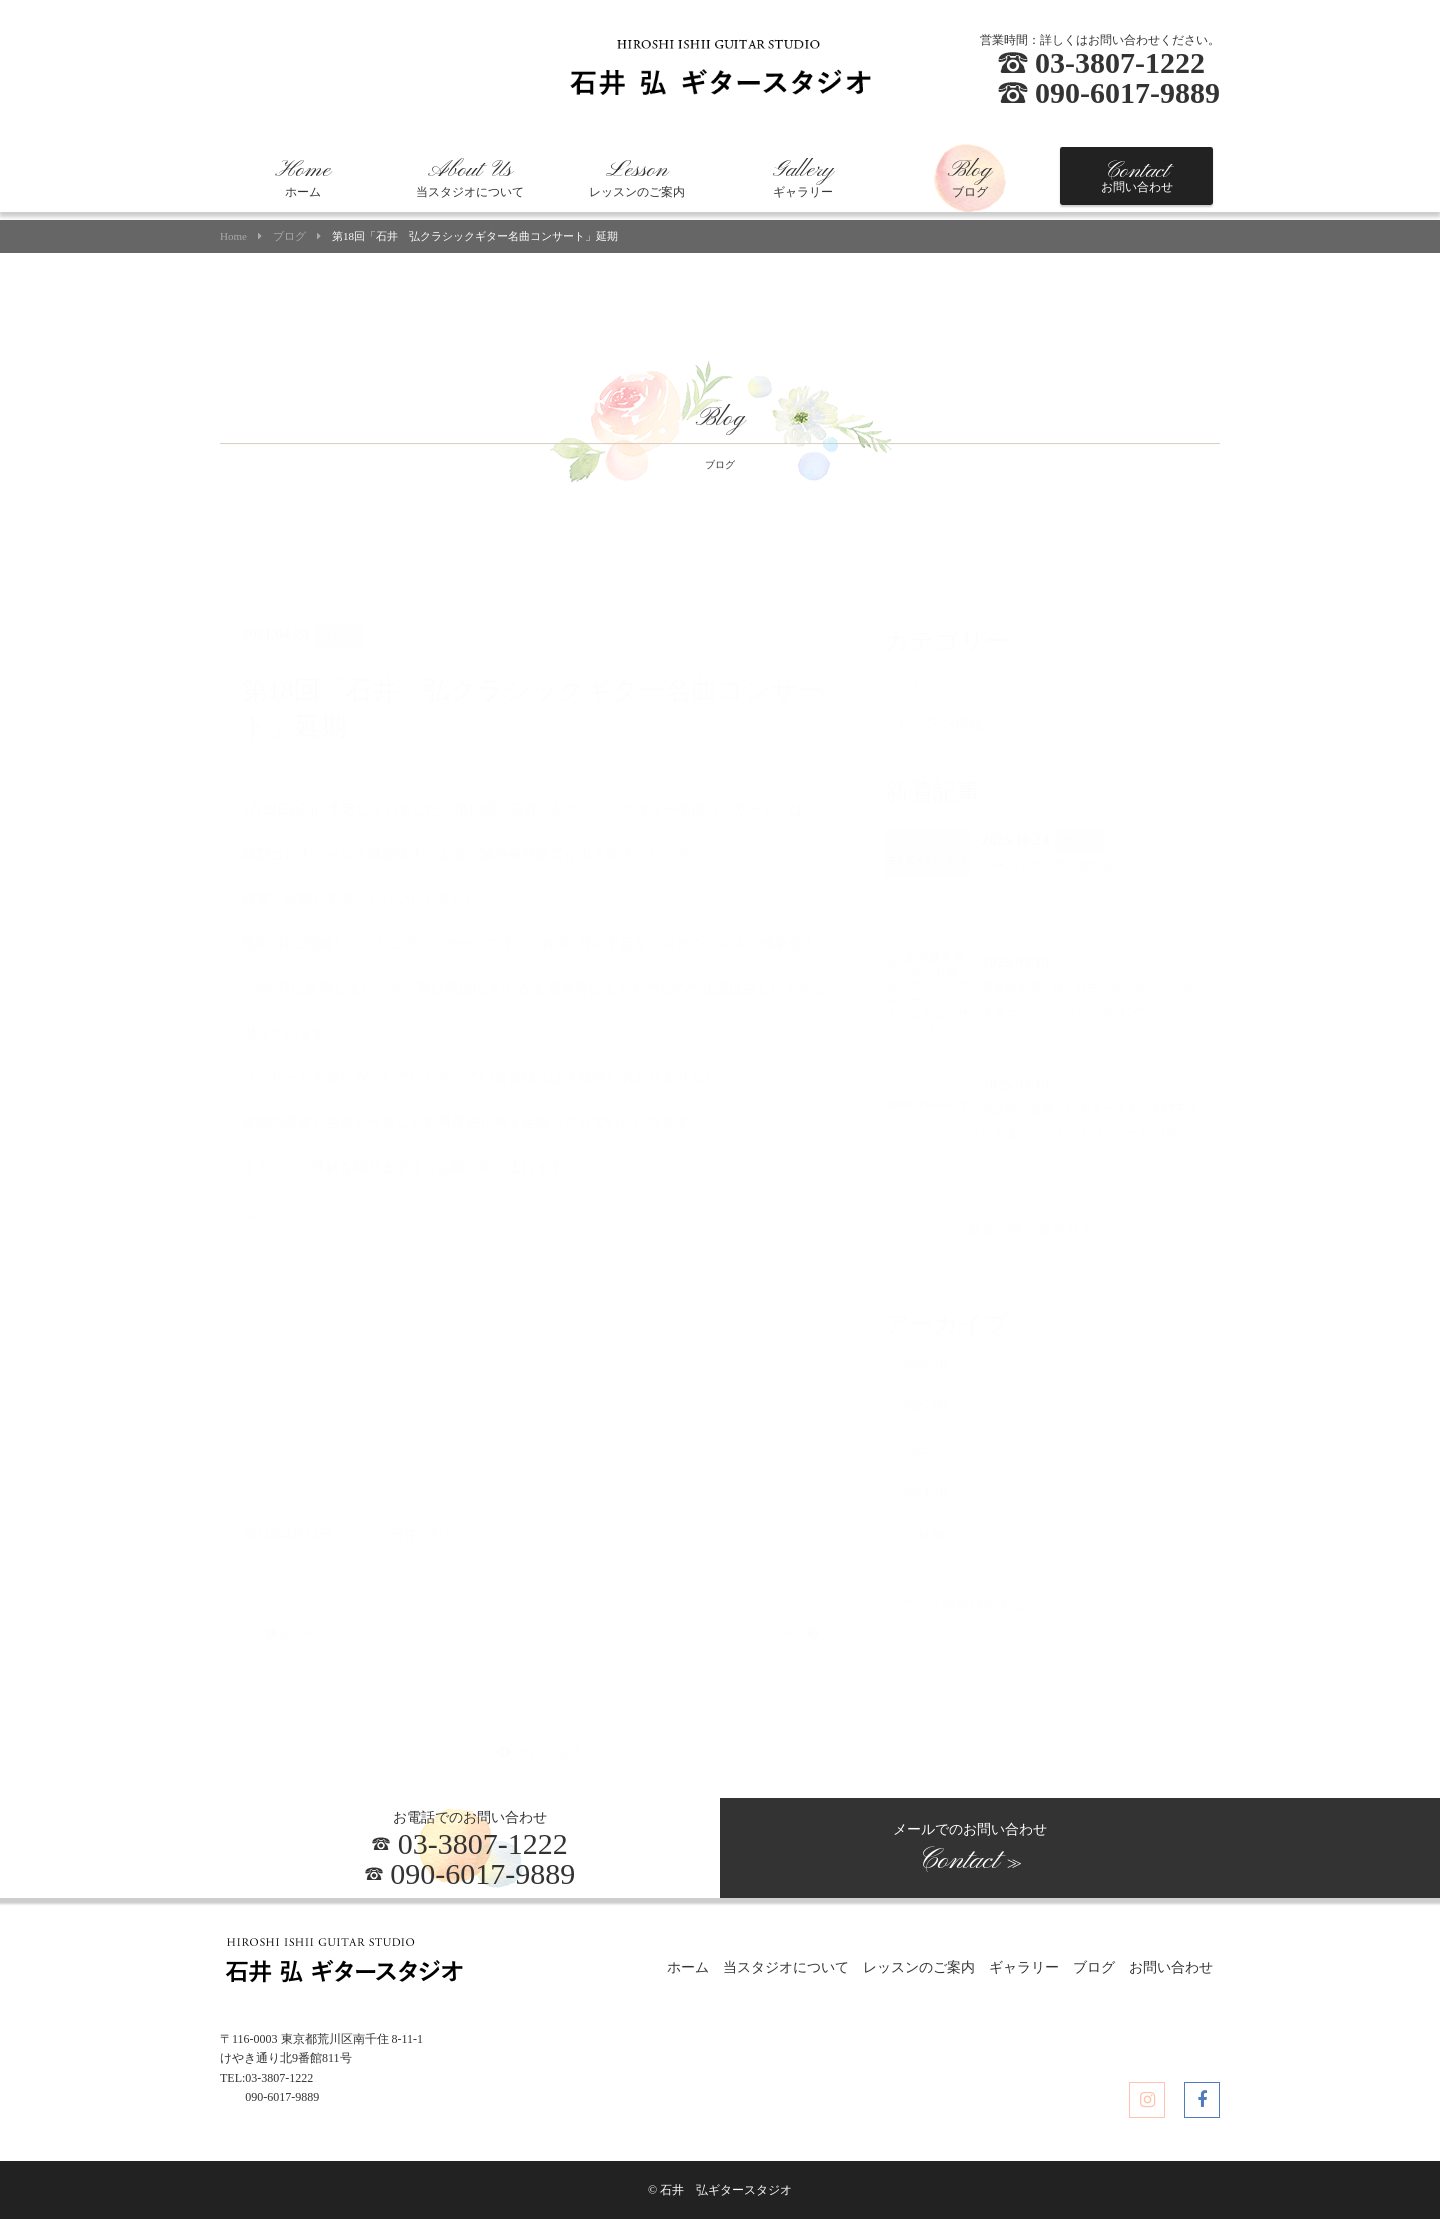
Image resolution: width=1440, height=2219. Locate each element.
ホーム (303, 178)
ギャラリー (803, 178)
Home (233, 236)
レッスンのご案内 (637, 178)
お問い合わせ (1137, 176)
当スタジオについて (470, 178)
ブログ (970, 178)
